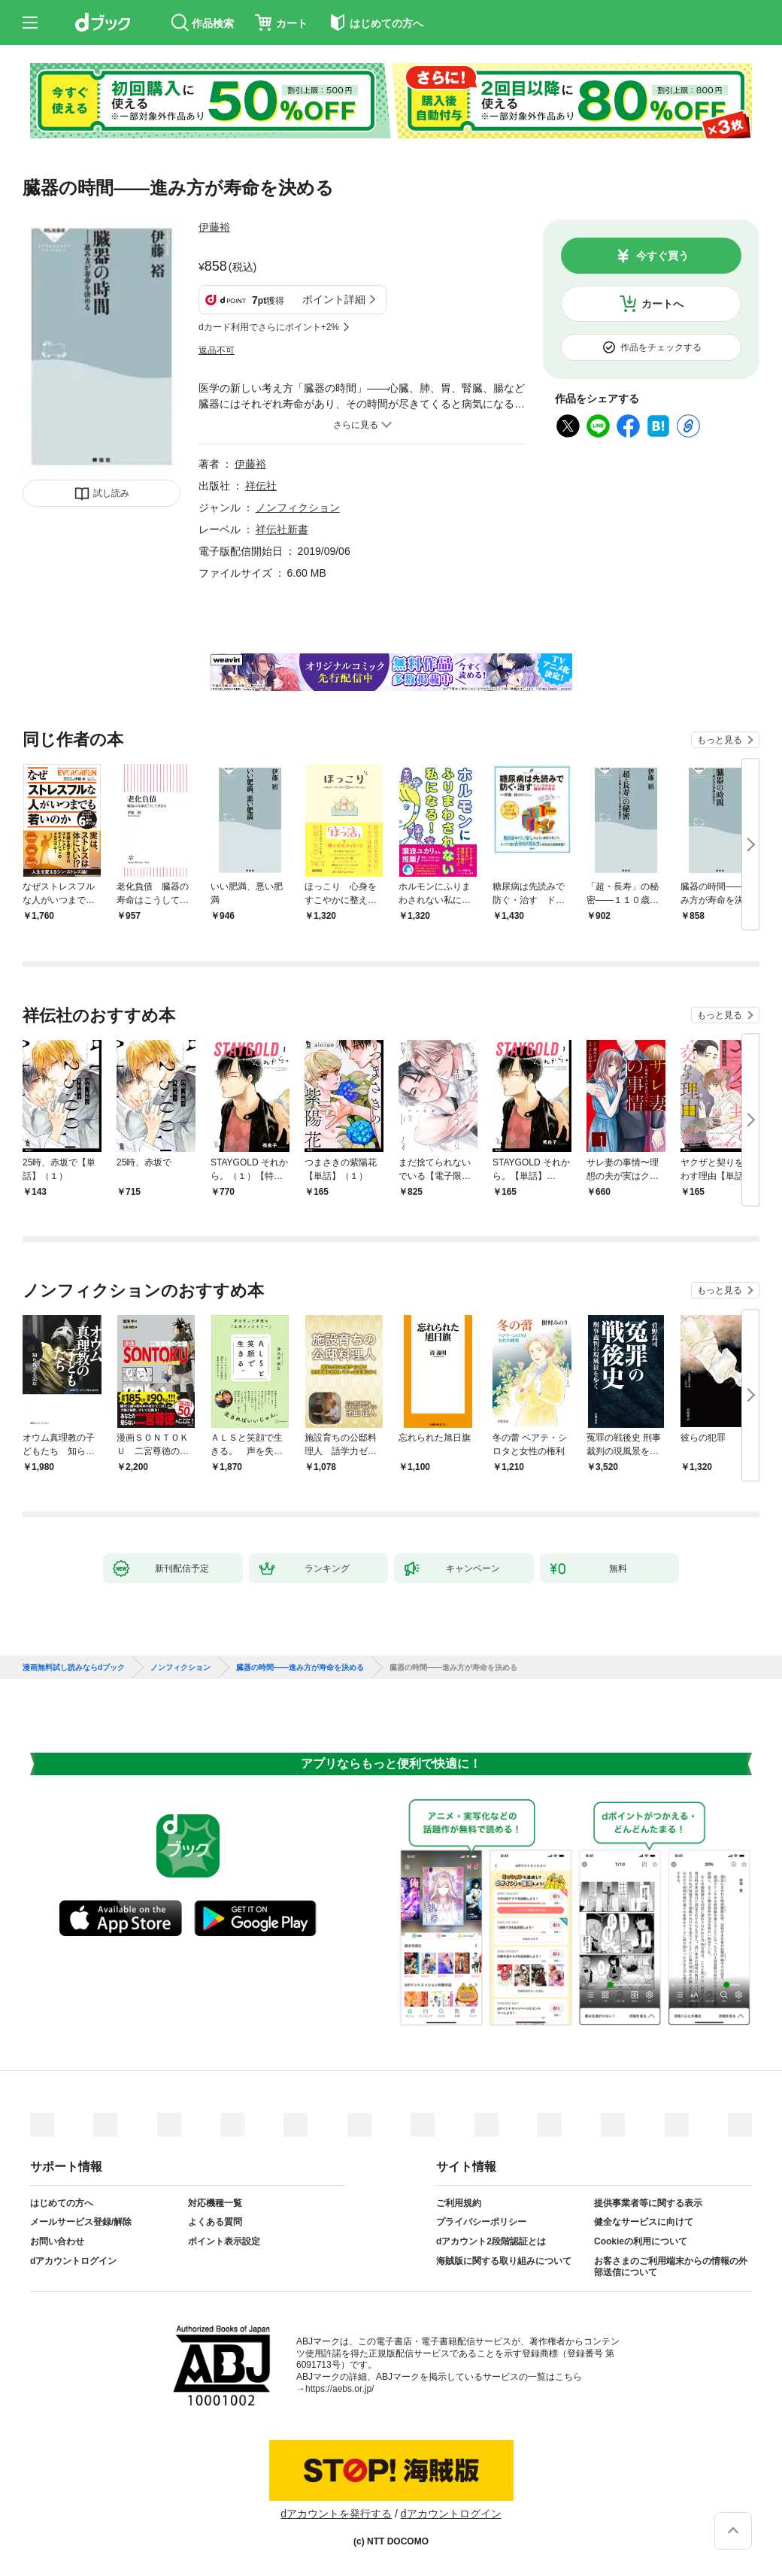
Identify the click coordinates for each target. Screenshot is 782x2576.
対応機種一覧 (215, 2203)
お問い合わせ (57, 2241)
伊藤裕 (214, 227)
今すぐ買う (662, 256)
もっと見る (719, 740)
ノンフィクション (298, 508)
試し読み (111, 493)
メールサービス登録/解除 (81, 2222)
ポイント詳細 (333, 299)
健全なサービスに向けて (643, 2222)
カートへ (662, 304)
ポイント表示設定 (224, 2241)
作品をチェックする (661, 347)
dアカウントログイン (73, 2261)
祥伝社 (261, 486)
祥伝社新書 (282, 529)
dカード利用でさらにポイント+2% (269, 327)
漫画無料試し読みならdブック (74, 1667)
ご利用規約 (458, 2203)
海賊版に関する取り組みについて (503, 2261)
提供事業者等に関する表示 (648, 2203)
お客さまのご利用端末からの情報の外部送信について (670, 2267)
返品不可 (217, 350)
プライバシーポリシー (481, 2222)
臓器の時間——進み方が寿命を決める (300, 1667)
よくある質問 (215, 2222)
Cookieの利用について (640, 2241)
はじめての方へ (61, 2203)
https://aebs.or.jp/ (339, 2389)
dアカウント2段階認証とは (491, 2241)
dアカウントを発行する (336, 2514)
